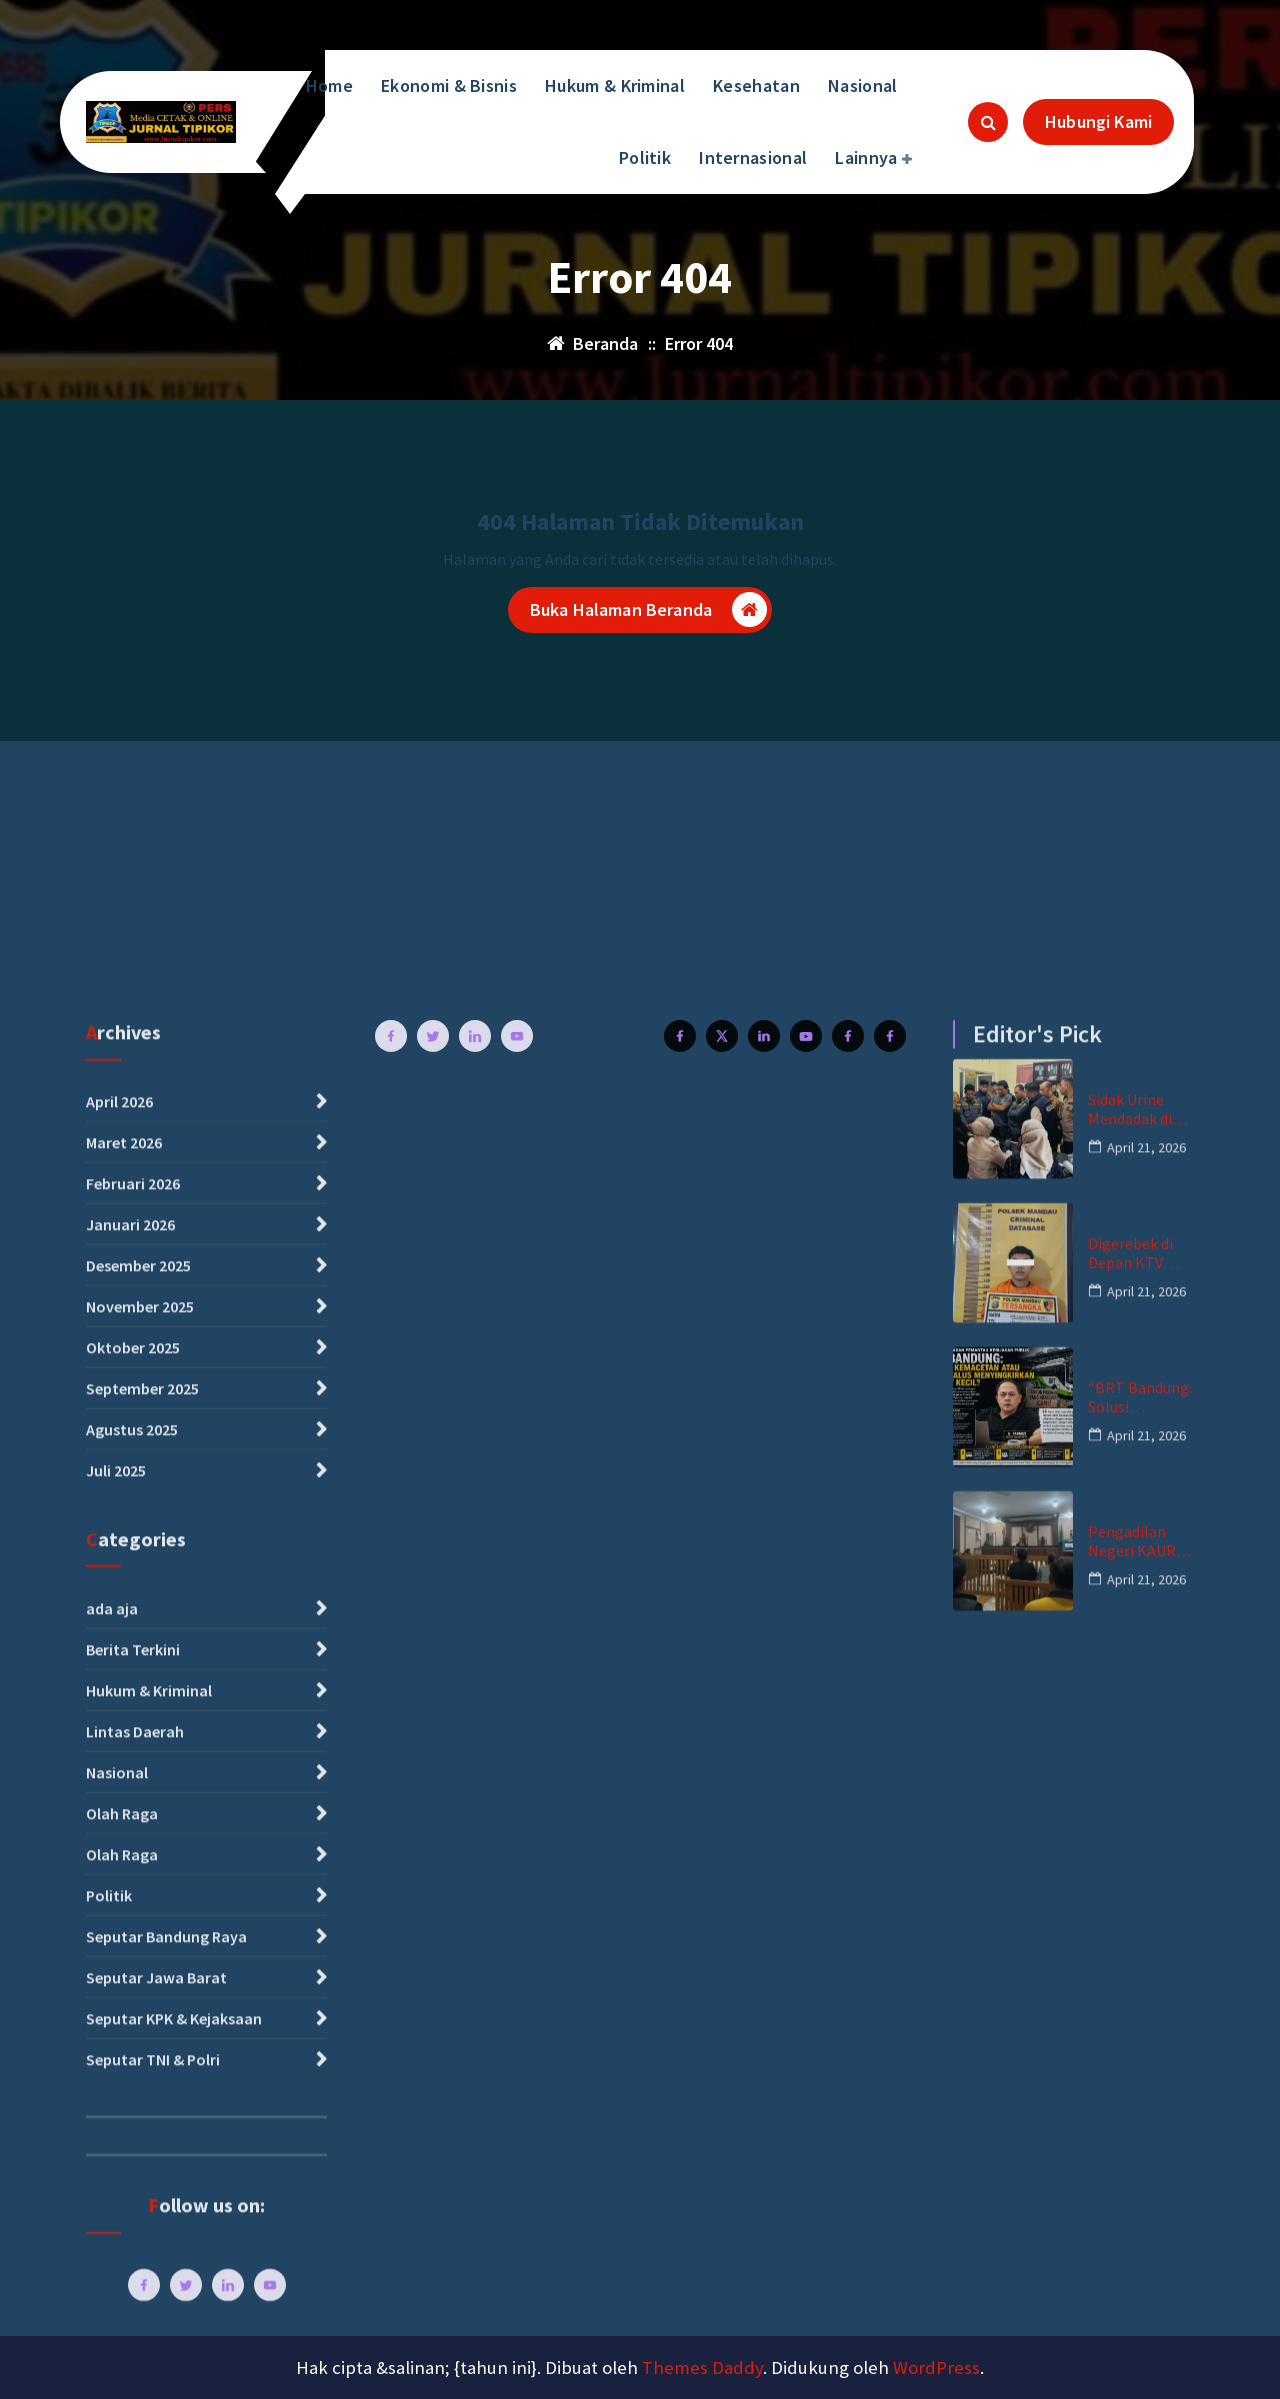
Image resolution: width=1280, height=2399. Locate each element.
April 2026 (119, 1812)
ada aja (112, 2318)
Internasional (753, 157)
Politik (645, 157)
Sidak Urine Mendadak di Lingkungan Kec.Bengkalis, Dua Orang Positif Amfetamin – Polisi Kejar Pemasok (1138, 1820)
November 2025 (140, 2017)
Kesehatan (756, 85)
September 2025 (142, 2099)
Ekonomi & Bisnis (449, 85)
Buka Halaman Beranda (648, 612)
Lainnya (866, 157)
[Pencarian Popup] (988, 122)
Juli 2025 (116, 2181)
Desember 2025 (138, 1976)
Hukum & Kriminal (615, 85)
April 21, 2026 (1146, 1857)
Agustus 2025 (132, 2140)
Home (329, 85)
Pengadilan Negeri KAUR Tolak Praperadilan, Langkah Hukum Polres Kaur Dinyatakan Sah (1141, 2252)
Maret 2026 (124, 1853)
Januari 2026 (130, 1935)
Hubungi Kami (1098, 121)
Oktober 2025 (133, 2058)
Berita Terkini (133, 2359)
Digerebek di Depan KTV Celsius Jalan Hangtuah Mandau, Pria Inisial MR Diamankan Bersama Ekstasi (1132, 1964)
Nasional (862, 85)
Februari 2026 (133, 1894)
